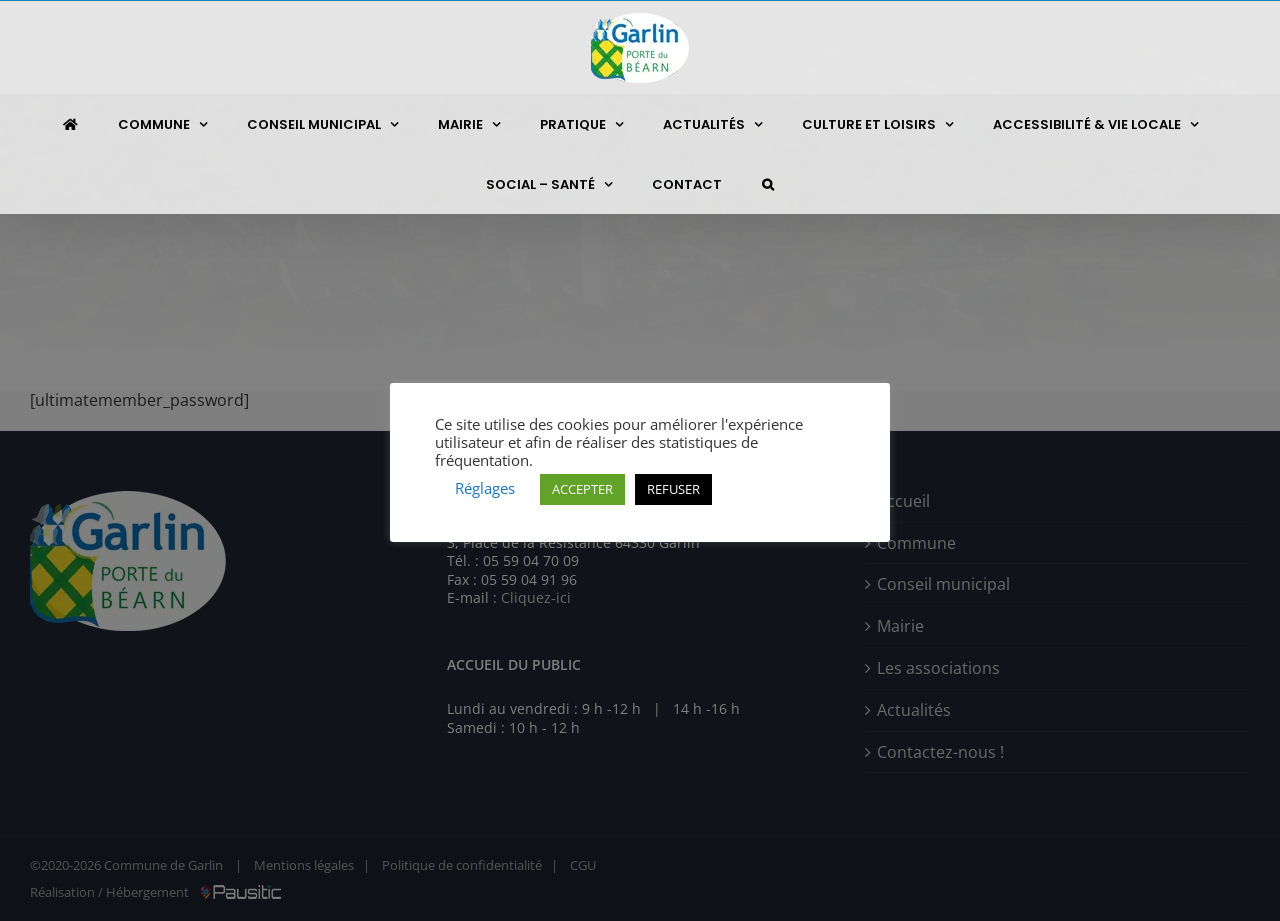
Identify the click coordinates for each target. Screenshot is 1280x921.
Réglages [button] (485, 488)
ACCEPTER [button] (582, 489)
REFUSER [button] (673, 489)
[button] (768, 184)
